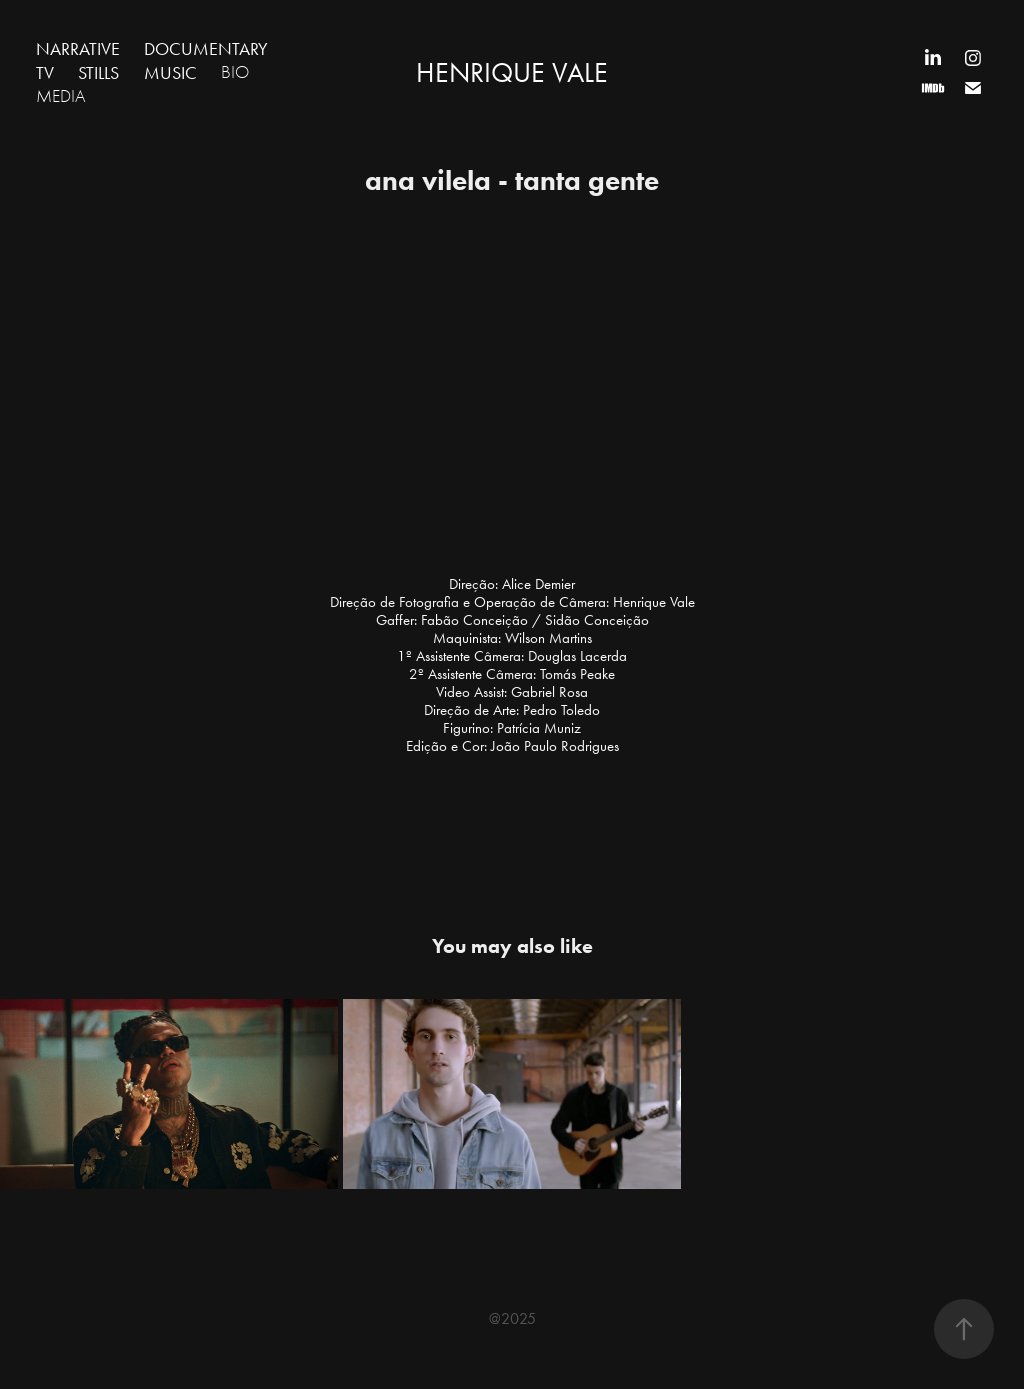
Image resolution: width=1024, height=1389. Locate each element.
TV (45, 73)
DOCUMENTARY (206, 49)
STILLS (98, 73)
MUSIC (170, 73)
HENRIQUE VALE (512, 72)
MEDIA (61, 96)
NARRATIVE (78, 49)
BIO (235, 72)
